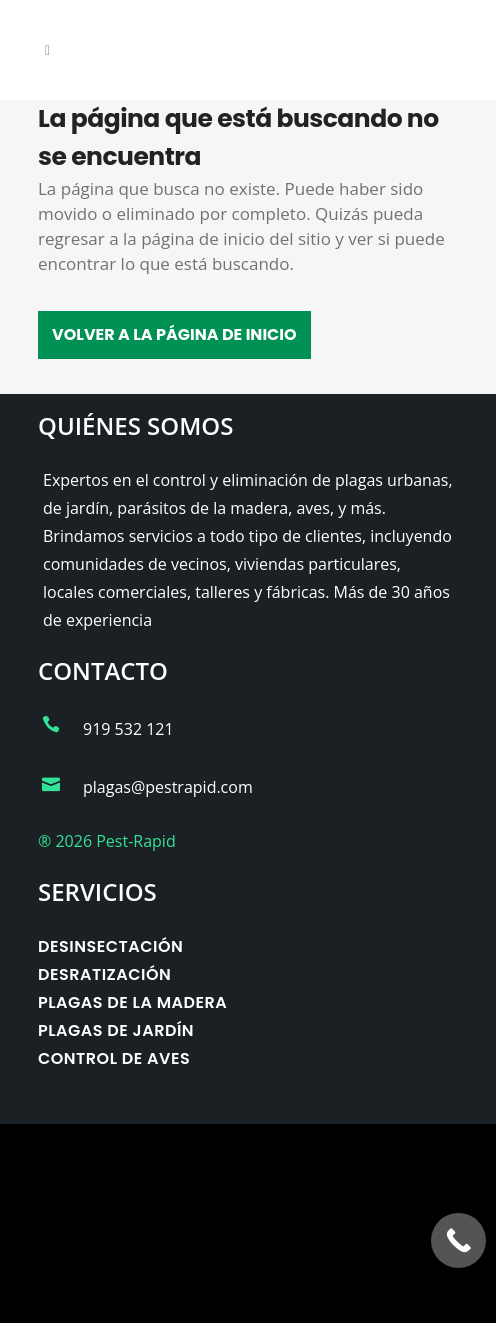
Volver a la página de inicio (174, 334)
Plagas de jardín (116, 1030)
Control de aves (114, 1058)
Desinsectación (110, 946)
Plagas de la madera (132, 1002)
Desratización (104, 974)
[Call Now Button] (458, 1240)
